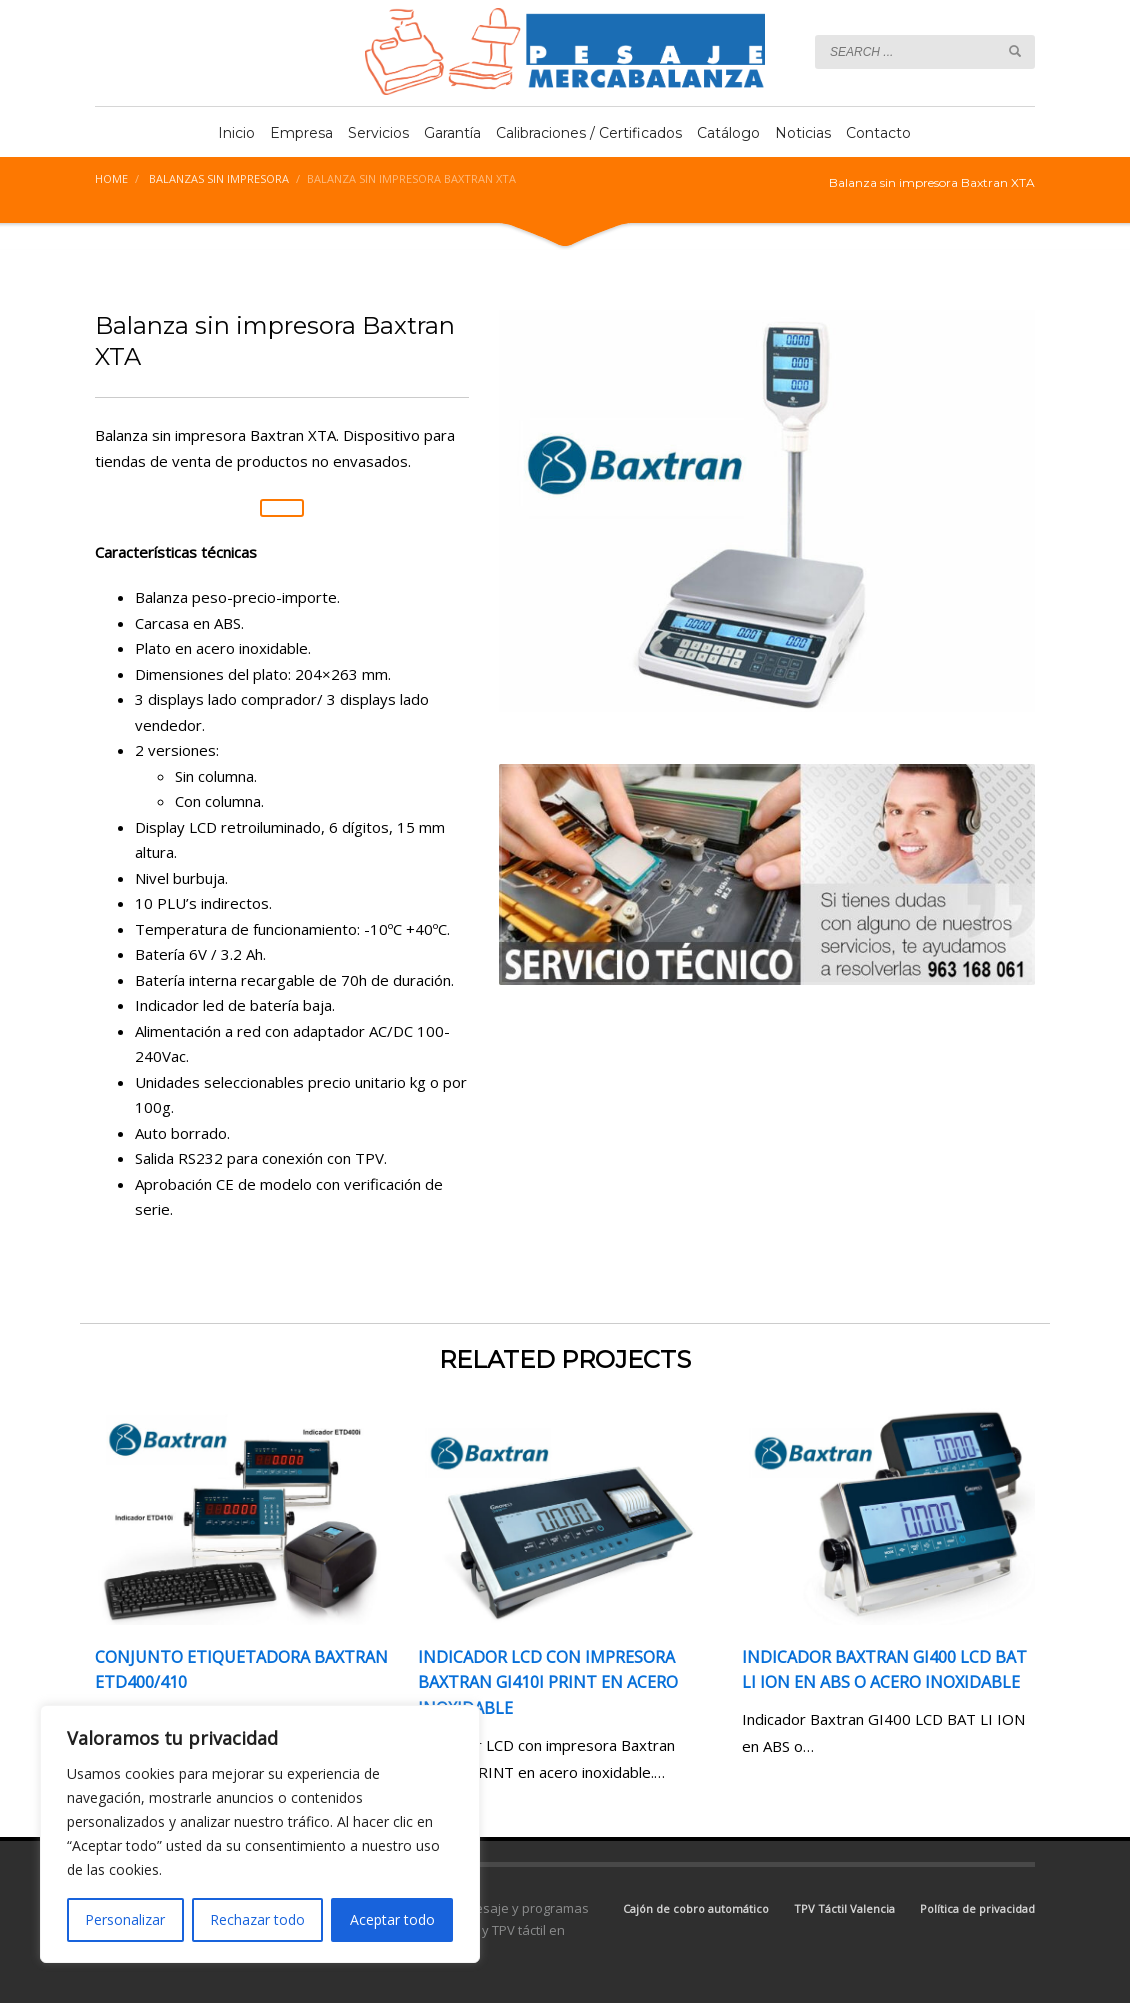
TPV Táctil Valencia (844, 1908)
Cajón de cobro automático (696, 1908)
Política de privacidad (977, 1908)
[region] (260, 1834)
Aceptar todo (392, 1919)
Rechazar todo (257, 1919)
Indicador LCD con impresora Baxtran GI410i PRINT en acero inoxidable (548, 1682)
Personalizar (125, 1919)
